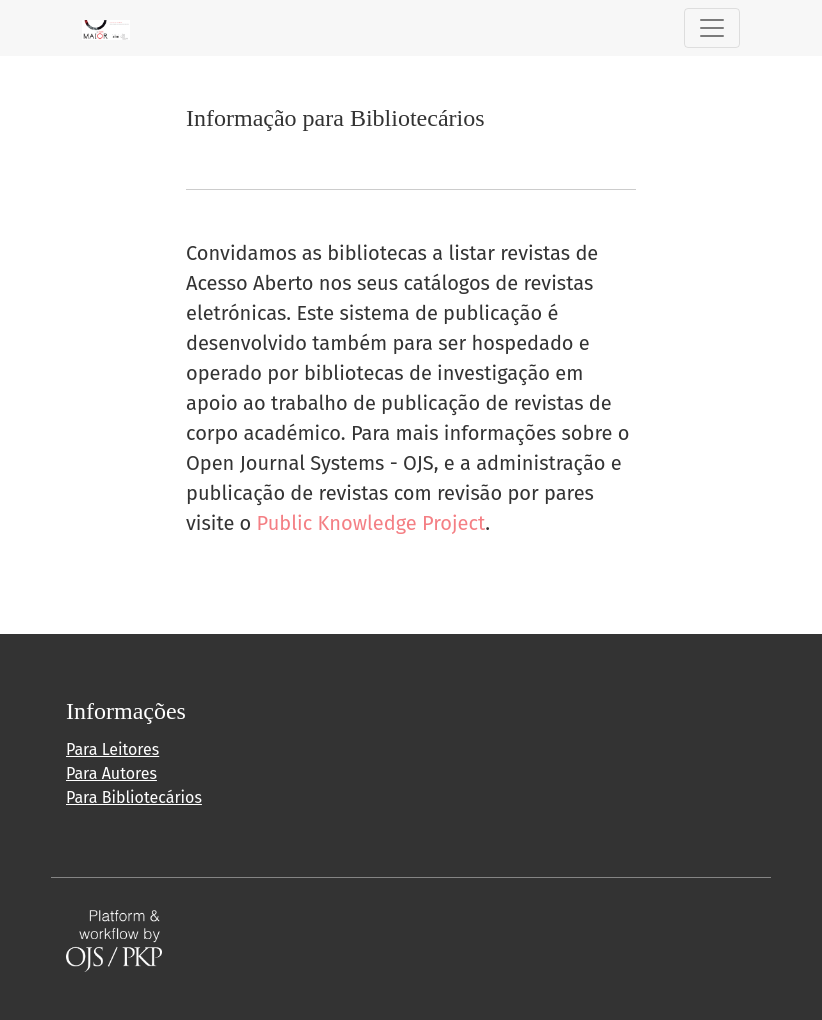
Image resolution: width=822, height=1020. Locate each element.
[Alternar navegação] (712, 28)
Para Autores (111, 773)
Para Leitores (112, 749)
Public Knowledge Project (371, 523)
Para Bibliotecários (134, 797)
